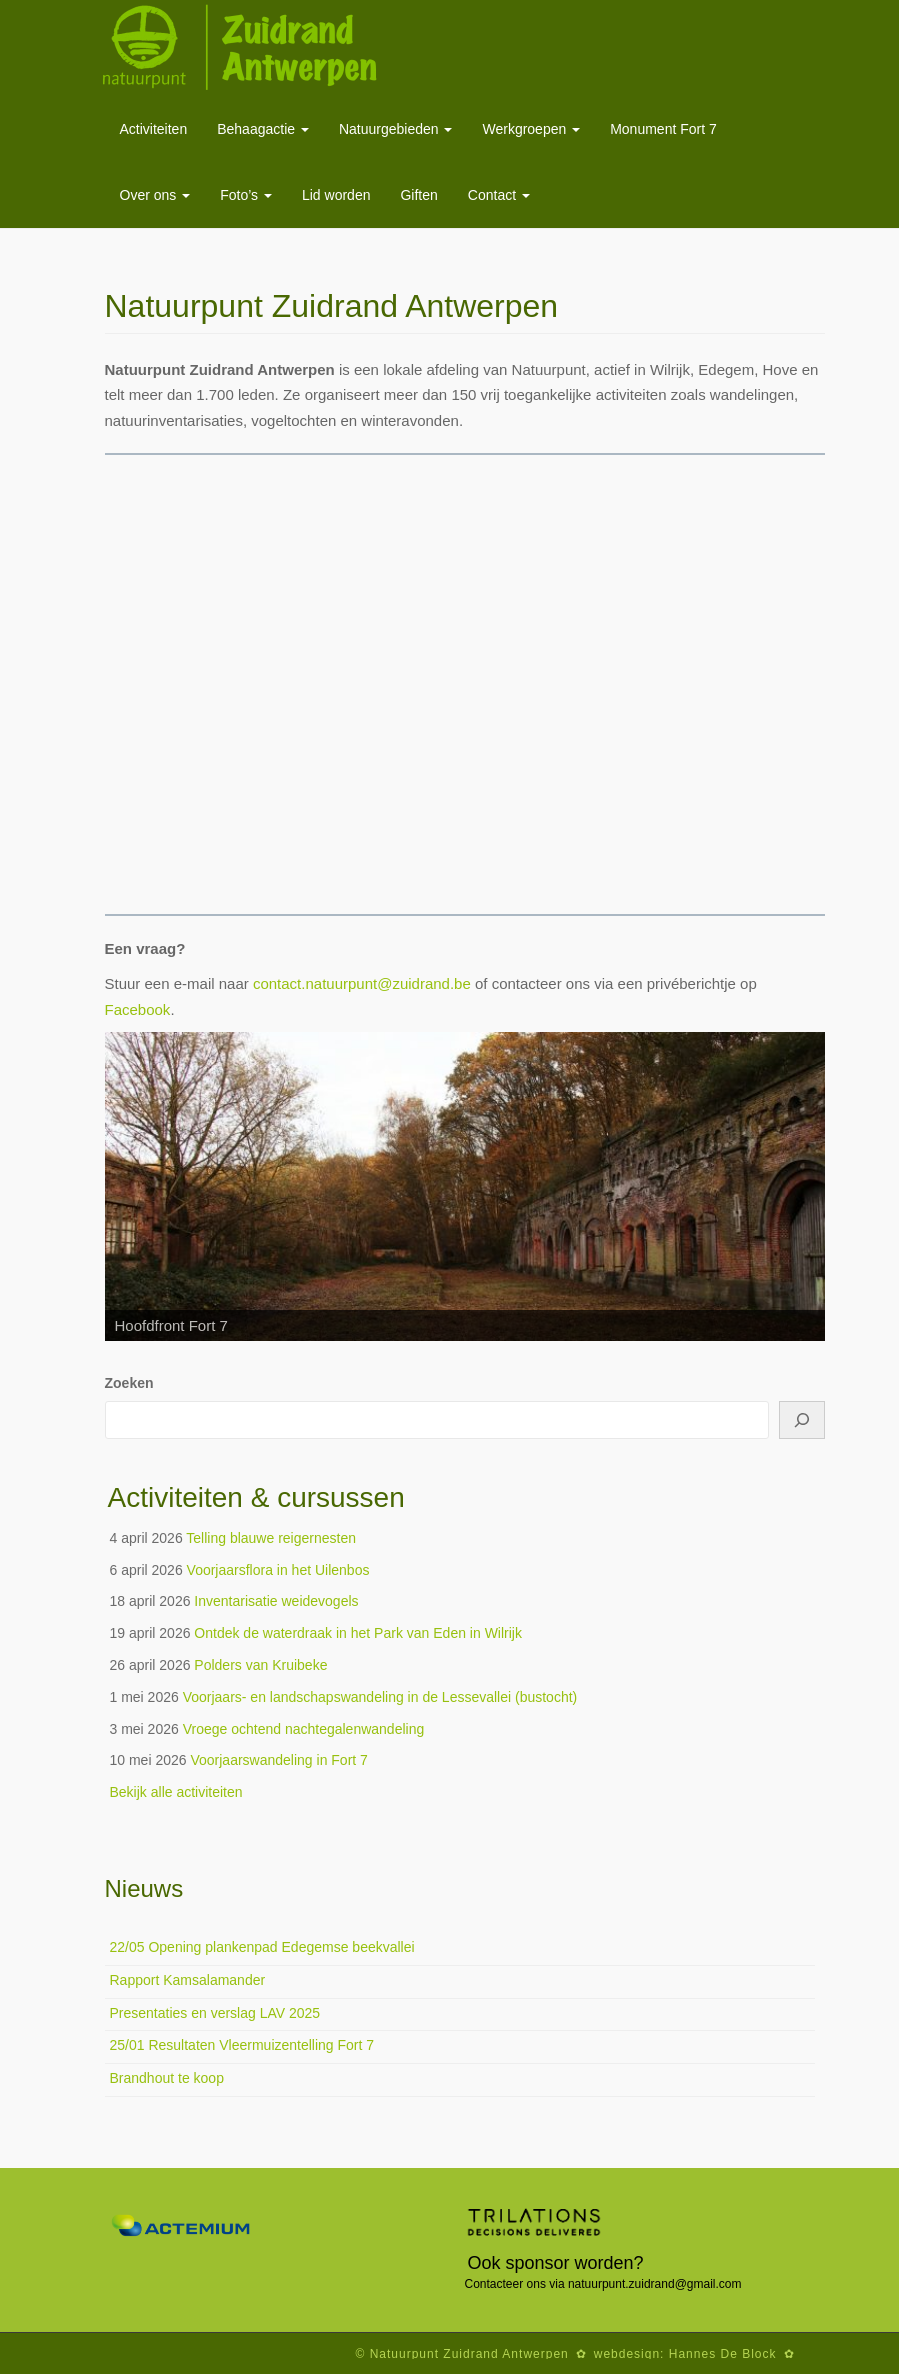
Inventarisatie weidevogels (276, 1601)
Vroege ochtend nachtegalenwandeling (304, 1729)
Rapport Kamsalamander (188, 1980)
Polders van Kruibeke (260, 1665)
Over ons (155, 195)
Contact (499, 195)
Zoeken (129, 1383)
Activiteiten (154, 129)
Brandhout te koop (167, 2078)
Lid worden (336, 195)
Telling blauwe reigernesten (271, 1538)
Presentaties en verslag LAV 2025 (215, 2013)
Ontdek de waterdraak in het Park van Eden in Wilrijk (358, 1633)
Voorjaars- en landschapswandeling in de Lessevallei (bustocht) (380, 1697)
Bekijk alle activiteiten (176, 1792)
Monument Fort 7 (663, 129)
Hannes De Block (723, 2354)
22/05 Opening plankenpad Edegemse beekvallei (262, 1947)
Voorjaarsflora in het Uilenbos (278, 1570)
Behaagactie (263, 129)
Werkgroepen (531, 129)
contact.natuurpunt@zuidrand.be (362, 983)
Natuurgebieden (396, 129)
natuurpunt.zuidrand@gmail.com (655, 2284)
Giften (418, 195)
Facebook (138, 1009)
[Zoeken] (802, 1420)
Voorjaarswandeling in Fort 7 (278, 1760)
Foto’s (246, 195)
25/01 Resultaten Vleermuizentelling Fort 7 (242, 2045)
